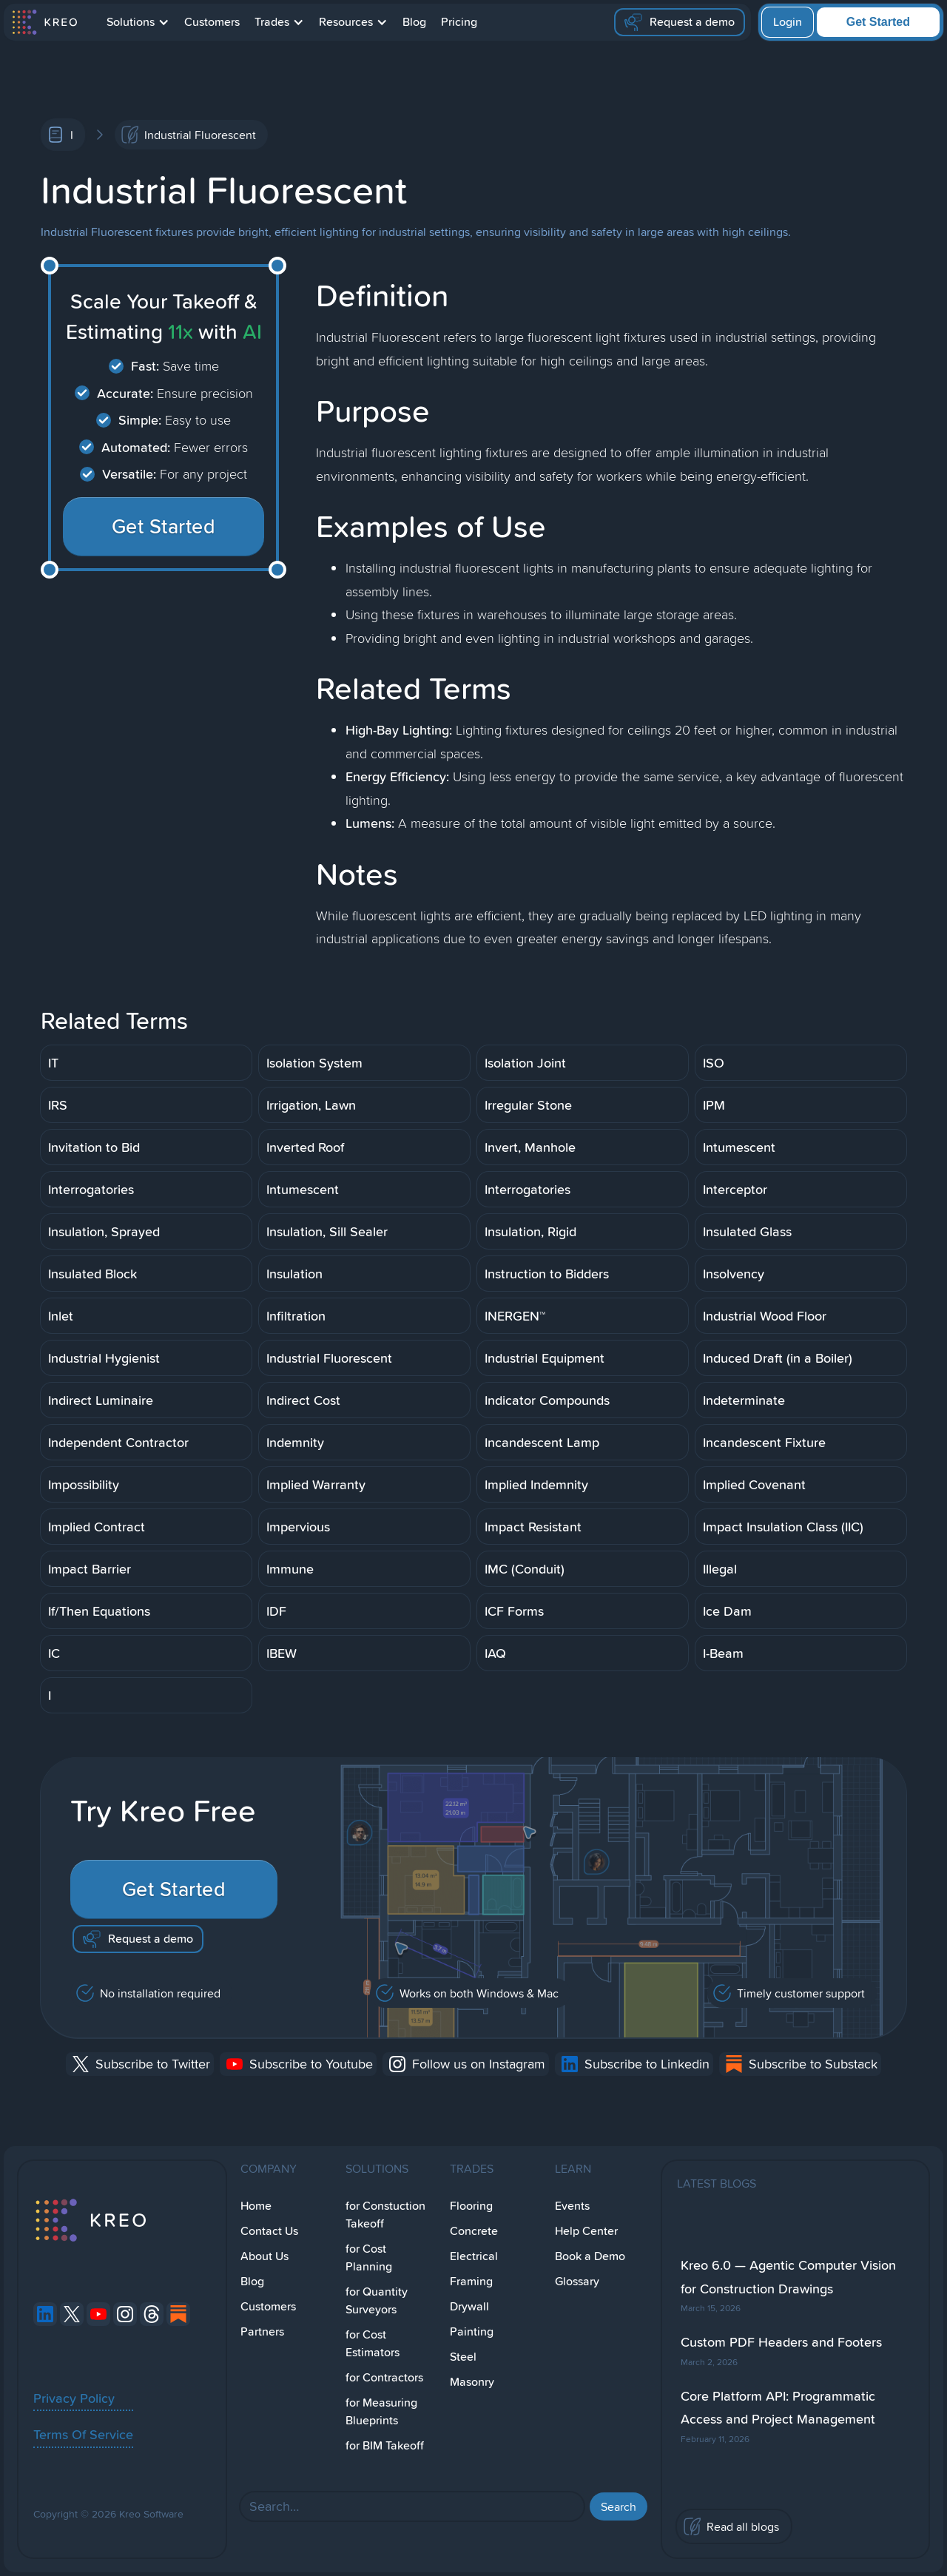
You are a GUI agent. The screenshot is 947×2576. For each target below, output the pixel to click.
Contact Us (269, 2230)
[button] (138, 22)
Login (787, 21)
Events (572, 2205)
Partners (262, 2331)
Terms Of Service (83, 2434)
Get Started (878, 22)
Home (256, 2205)
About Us (264, 2256)
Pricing (459, 21)
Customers (212, 21)
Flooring (471, 2205)
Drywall (469, 2306)
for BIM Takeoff (385, 2445)
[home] (44, 22)
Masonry (472, 2381)
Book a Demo (590, 2256)
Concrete (474, 2230)
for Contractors (384, 2377)
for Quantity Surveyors (377, 2300)
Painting (471, 2331)
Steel (463, 2356)
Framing (471, 2281)
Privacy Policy (74, 2397)
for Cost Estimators (373, 2343)
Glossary (577, 2281)
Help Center (586, 2230)
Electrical (474, 2256)
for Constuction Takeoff (385, 2214)
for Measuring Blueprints (381, 2411)
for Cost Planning (369, 2257)
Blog (414, 21)
